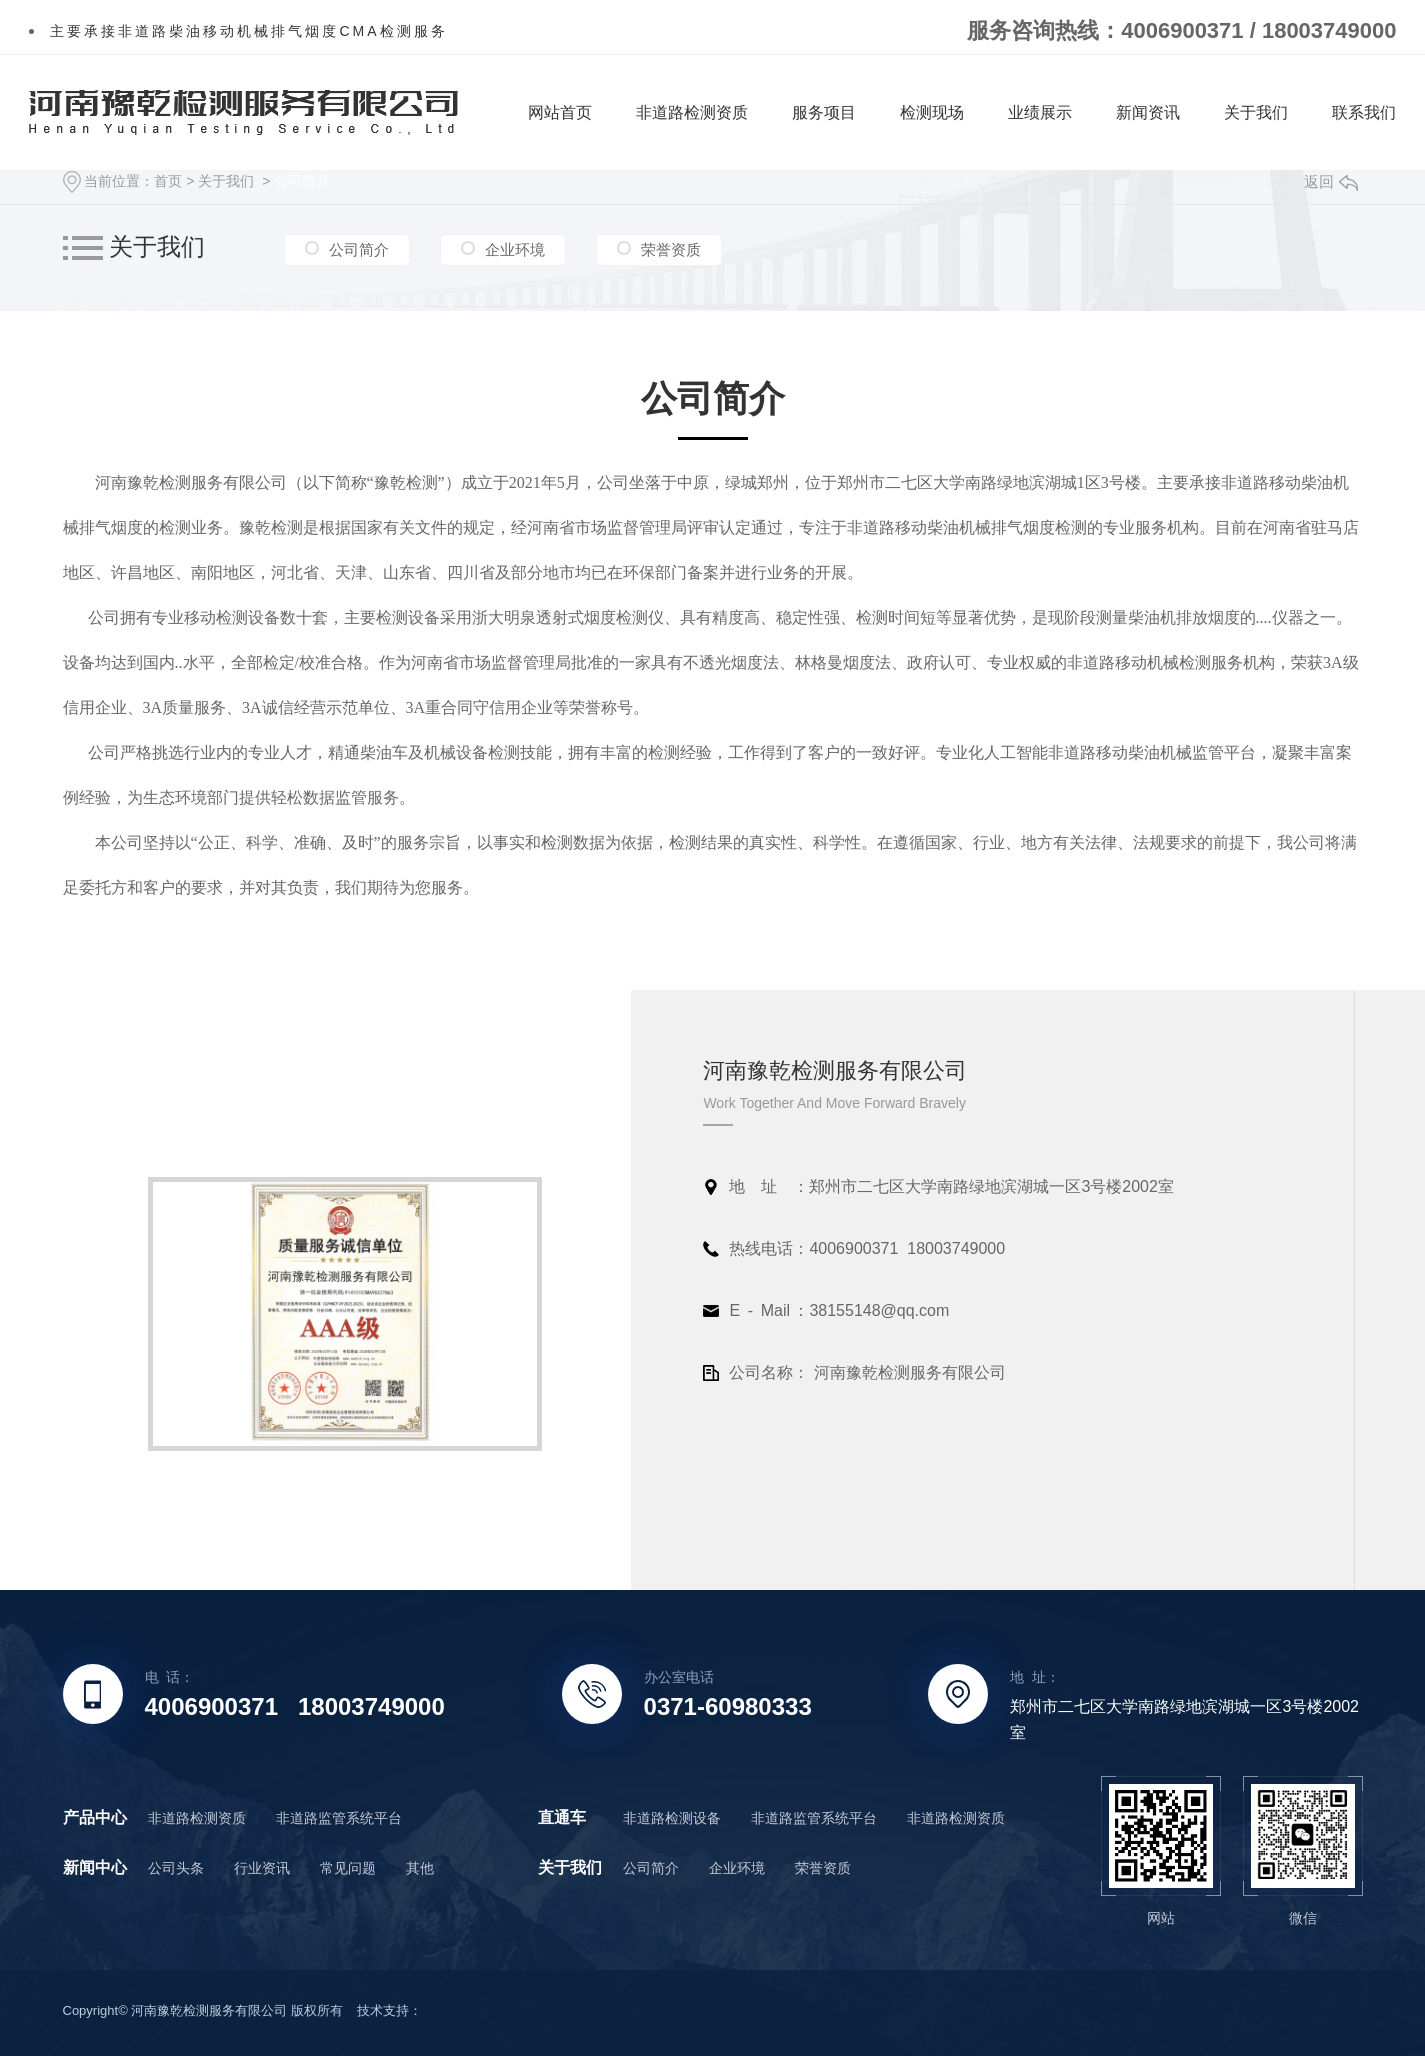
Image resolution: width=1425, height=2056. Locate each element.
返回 (1331, 181)
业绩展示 (1040, 112)
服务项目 (824, 112)
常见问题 (348, 1868)
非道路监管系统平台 (339, 1818)
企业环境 (515, 249)
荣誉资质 (671, 249)
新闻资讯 (1148, 112)
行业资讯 (262, 1868)
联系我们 (1364, 112)
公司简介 (302, 181)
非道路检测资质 (692, 112)
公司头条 (176, 1868)
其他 (420, 1868)
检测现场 (932, 112)
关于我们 (1256, 112)
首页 (168, 181)
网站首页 (560, 112)
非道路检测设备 (672, 1818)
